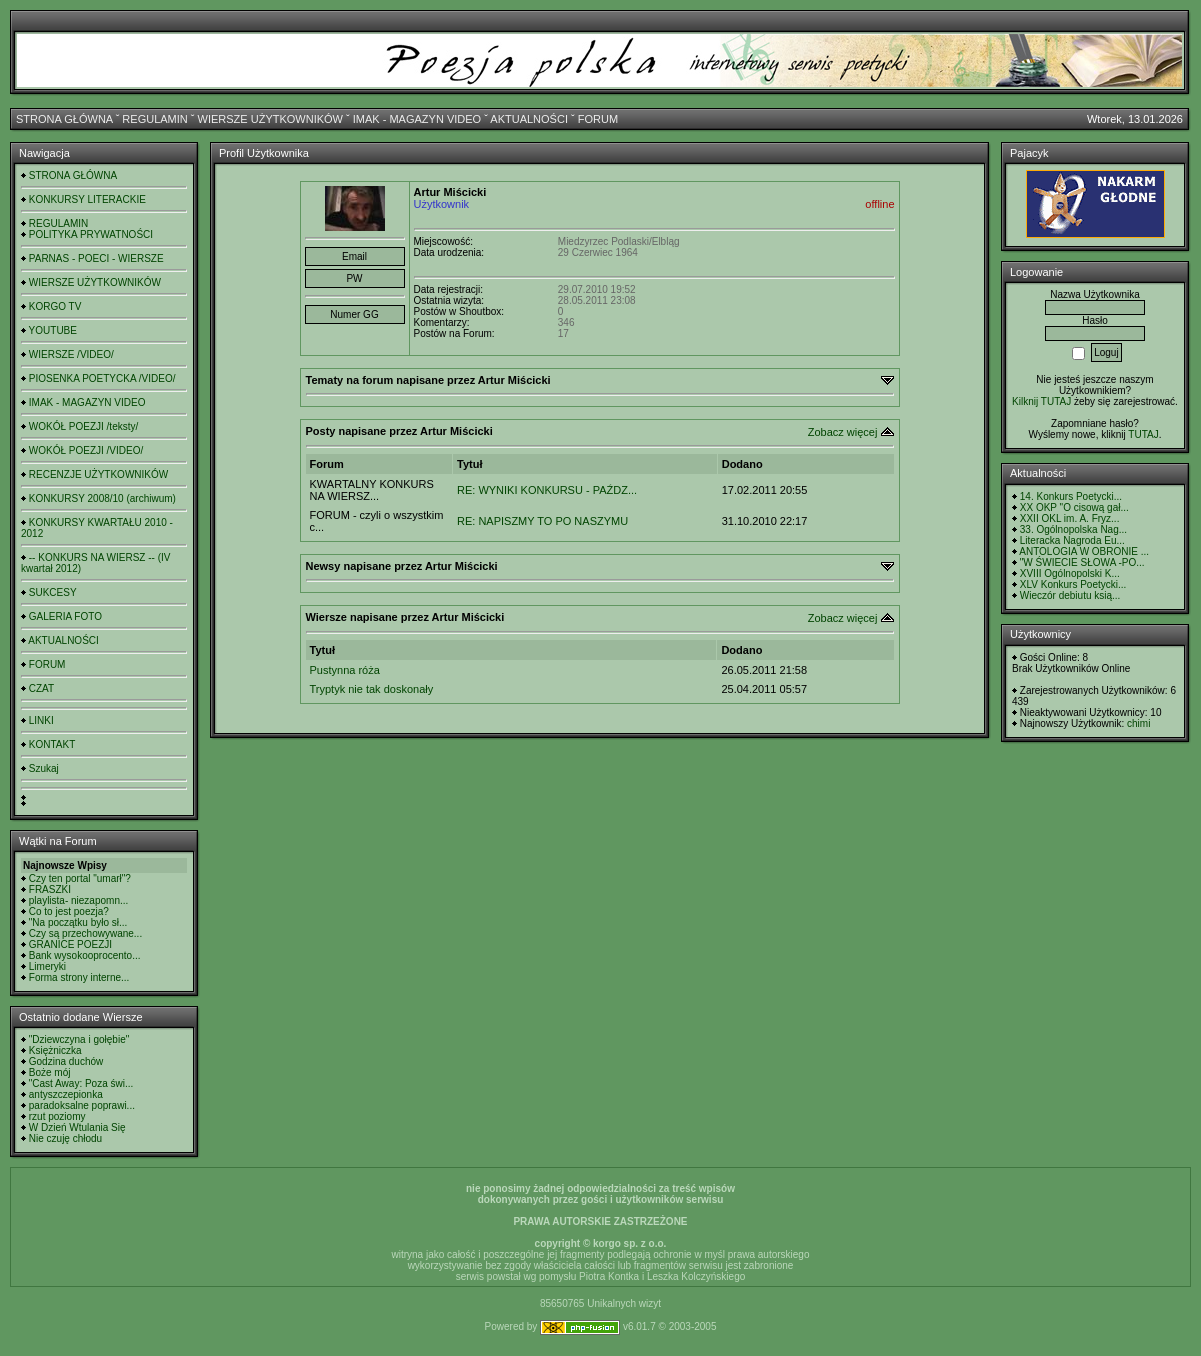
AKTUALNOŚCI (529, 119)
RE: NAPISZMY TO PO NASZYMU (542, 521)
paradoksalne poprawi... (82, 1105)
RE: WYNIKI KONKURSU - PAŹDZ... (547, 490)
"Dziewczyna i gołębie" (79, 1039)
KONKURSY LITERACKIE (87, 199)
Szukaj (44, 768)
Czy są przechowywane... (85, 933)
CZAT (41, 688)
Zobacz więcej (843, 432)
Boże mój (50, 1072)
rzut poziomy (57, 1116)
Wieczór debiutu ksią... (1070, 595)
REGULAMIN (154, 119)
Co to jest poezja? (69, 911)
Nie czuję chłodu (65, 1138)
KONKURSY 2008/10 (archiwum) (102, 498)
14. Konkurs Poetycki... (1071, 496)
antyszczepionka (66, 1094)
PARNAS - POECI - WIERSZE (96, 258)
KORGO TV (55, 306)
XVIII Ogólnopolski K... (1070, 573)
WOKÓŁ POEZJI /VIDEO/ (86, 450)
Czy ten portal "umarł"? (80, 878)
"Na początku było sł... (78, 922)
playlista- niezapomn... (79, 900)
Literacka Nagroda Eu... (1072, 540)
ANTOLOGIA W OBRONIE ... (1084, 551)
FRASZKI (50, 889)
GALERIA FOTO (65, 616)
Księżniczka (55, 1050)
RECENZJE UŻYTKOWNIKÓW (98, 474)
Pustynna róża (345, 670)
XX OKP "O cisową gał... (1074, 507)
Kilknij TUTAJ (1041, 401)
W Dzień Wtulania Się (77, 1127)
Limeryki (47, 966)
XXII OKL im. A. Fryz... (1070, 518)
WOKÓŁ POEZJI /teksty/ (83, 426)
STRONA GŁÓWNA (64, 119)
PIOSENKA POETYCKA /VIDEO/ (102, 378)
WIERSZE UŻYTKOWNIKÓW (270, 119)
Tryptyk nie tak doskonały (372, 689)
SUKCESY (53, 592)
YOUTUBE (53, 330)
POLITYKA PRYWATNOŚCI (91, 234)
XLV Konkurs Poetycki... (1073, 584)
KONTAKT (52, 744)
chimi (1138, 723)
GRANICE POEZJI (70, 944)
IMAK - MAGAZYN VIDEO (417, 119)
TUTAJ (1143, 434)
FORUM (598, 119)
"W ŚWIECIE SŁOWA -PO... (1082, 562)
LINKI (41, 720)
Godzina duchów (66, 1061)
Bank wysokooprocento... (85, 955)
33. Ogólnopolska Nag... (1073, 529)
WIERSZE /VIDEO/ (71, 354)
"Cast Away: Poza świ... (81, 1083)
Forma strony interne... (79, 977)
